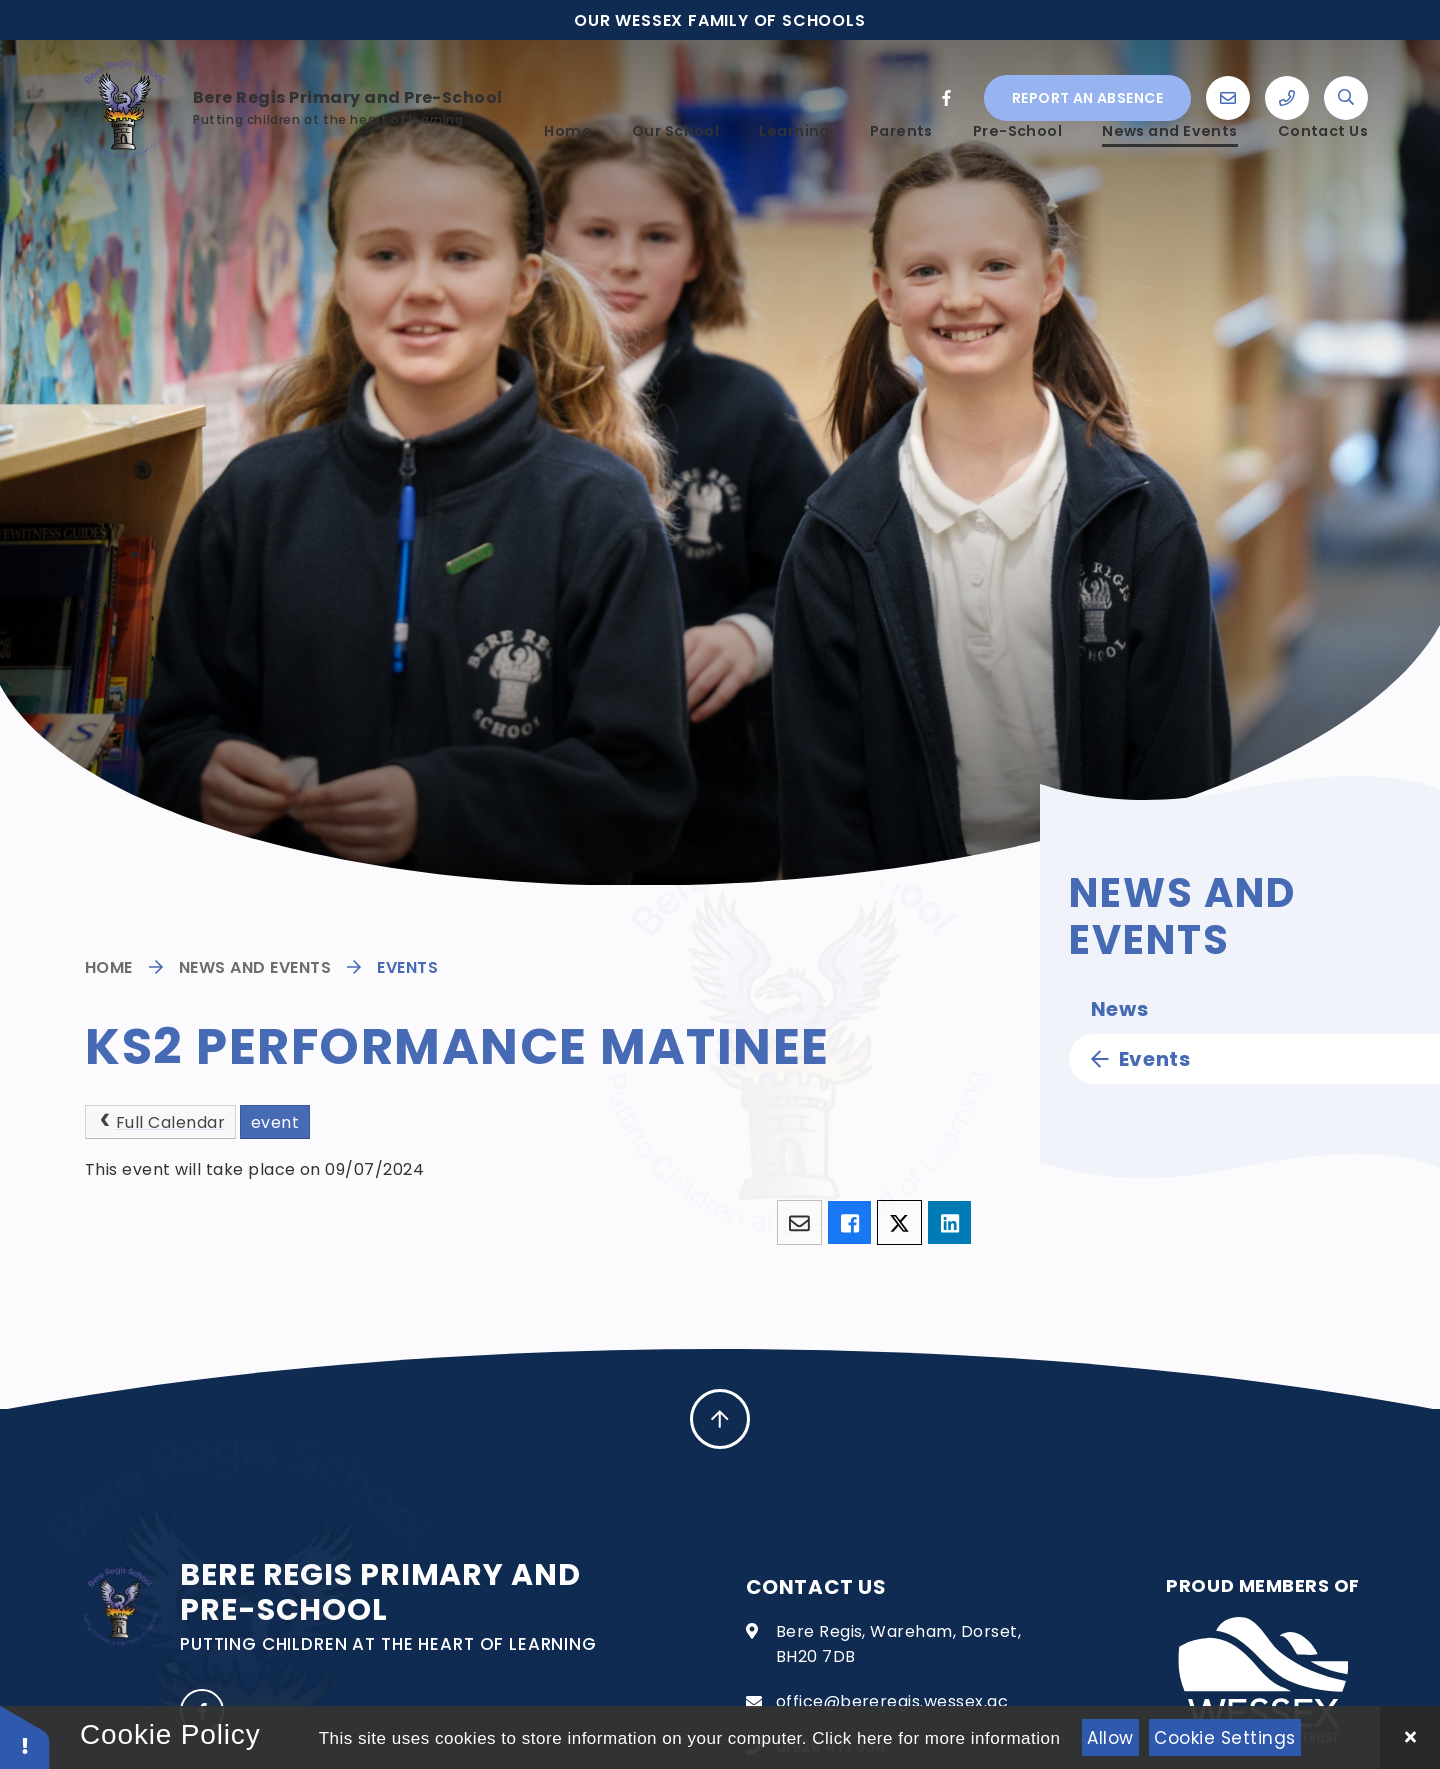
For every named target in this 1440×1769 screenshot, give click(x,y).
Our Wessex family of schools (719, 20)
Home (109, 967)
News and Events (255, 967)
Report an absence (1087, 83)
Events (407, 967)
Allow (1110, 1738)
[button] (25, 1736)
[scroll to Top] (720, 1419)
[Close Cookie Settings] (1410, 1737)
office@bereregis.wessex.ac (892, 1701)
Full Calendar (160, 1122)
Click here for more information (936, 1738)
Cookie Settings (1225, 1738)
